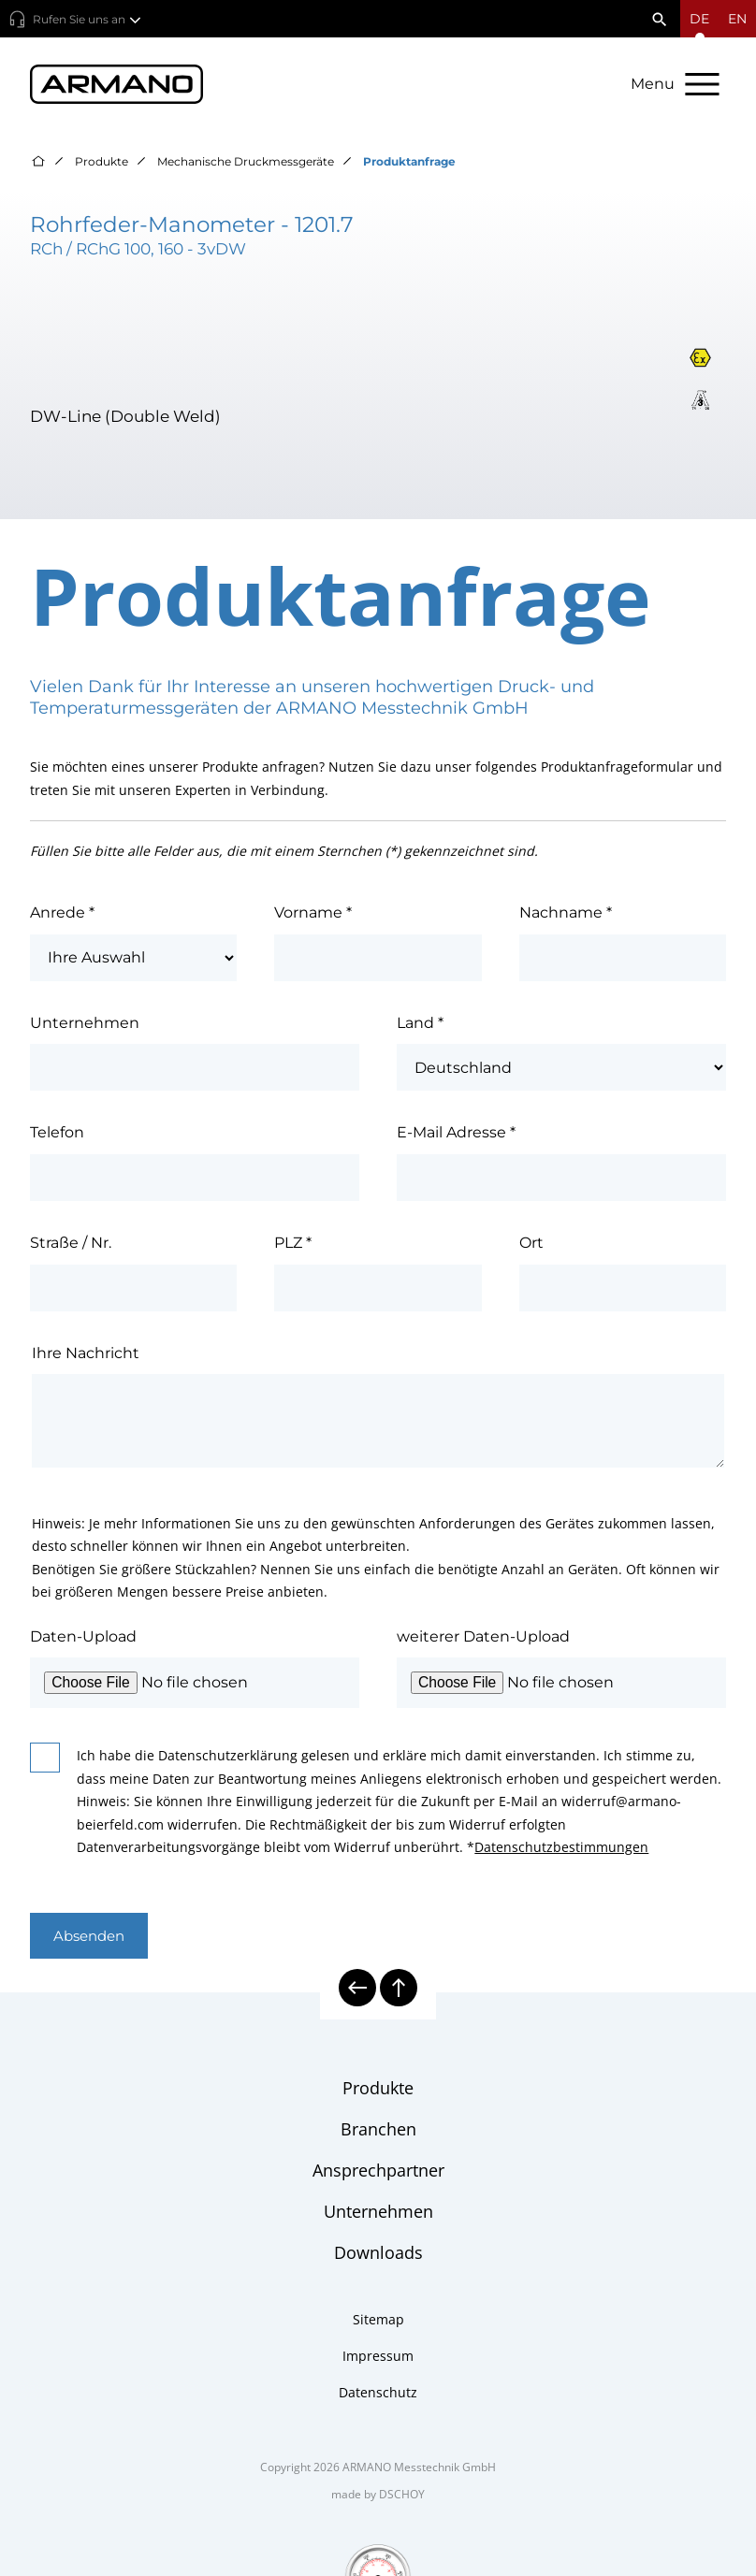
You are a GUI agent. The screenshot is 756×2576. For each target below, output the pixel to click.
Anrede (62, 914)
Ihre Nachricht (85, 1355)
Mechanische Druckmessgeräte (245, 163)
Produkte (101, 163)
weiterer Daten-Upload (483, 1638)
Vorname (313, 914)
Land (420, 1025)
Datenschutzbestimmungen (561, 1849)
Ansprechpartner (378, 2172)
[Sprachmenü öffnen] (699, 18)
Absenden (92, 1937)
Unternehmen (84, 1025)
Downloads (378, 2254)
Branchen (378, 2131)
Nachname (565, 914)
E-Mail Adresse (456, 1135)
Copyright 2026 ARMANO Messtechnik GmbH (378, 2469)
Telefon (57, 1135)
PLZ (293, 1244)
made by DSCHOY (378, 2496)
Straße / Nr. (70, 1244)
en (737, 18)
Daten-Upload (83, 1638)
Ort (531, 1244)
